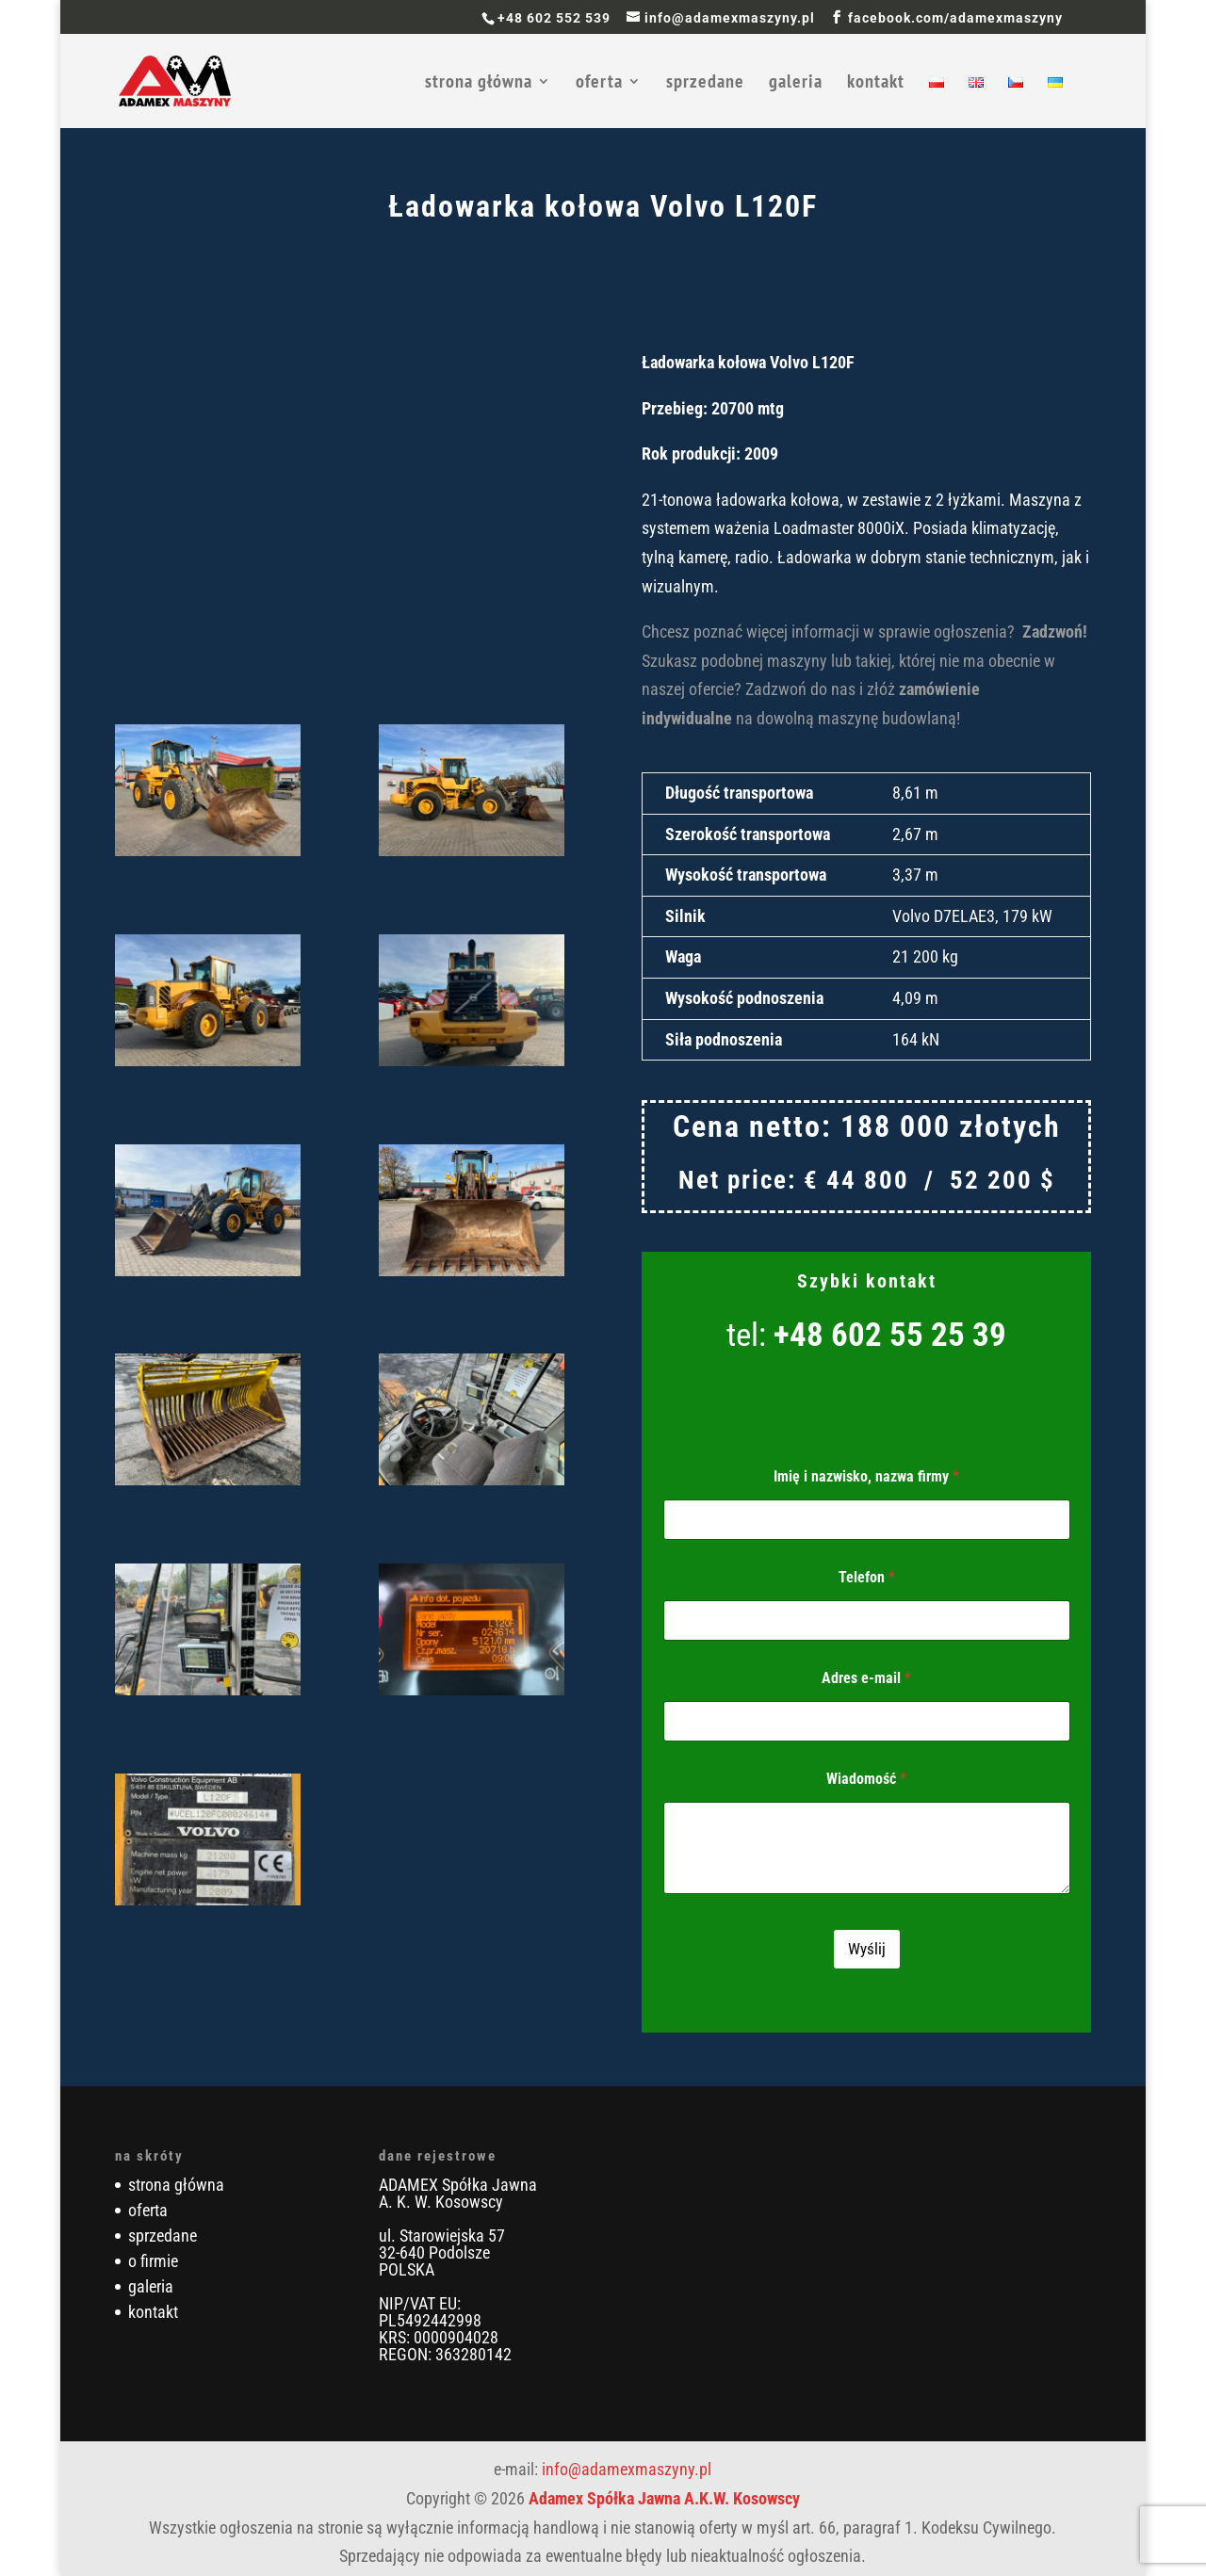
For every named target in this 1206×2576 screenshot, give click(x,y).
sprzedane (705, 83)
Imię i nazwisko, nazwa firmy (866, 1476)
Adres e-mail (866, 1678)
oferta (599, 83)
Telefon (867, 1577)
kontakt (875, 83)
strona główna (478, 83)
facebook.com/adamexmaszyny (955, 17)
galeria (796, 83)
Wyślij (867, 1948)
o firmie (153, 2261)
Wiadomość (866, 1779)
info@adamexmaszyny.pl (626, 2469)
